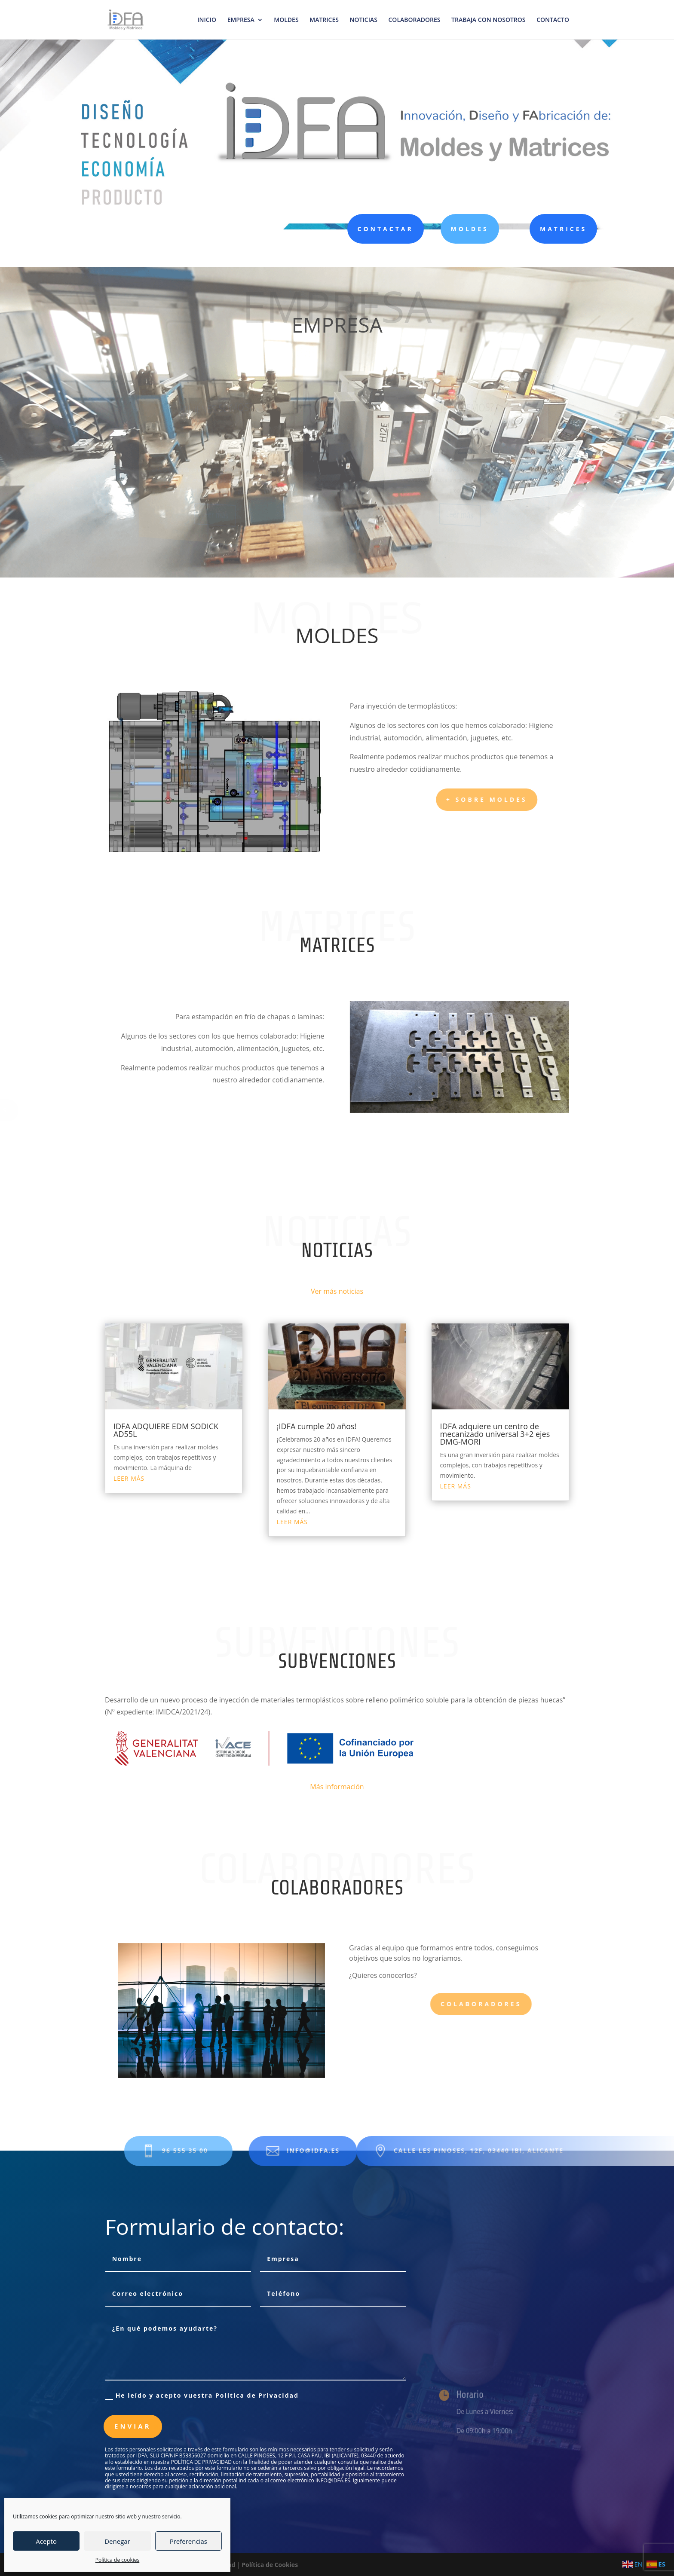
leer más (128, 1478)
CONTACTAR (378, 229)
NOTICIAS (363, 20)
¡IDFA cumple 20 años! (316, 1426)
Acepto (46, 2541)
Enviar (132, 2426)
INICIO (206, 20)
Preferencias (188, 2541)
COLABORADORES (415, 20)
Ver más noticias (337, 1291)
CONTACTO (552, 20)
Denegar (117, 2541)
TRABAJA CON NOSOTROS (488, 20)
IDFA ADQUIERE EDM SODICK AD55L (165, 1430)
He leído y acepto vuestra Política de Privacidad (202, 2395)
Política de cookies (117, 2560)
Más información (337, 1786)
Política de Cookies (270, 2565)
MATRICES (324, 20)
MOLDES (286, 20)
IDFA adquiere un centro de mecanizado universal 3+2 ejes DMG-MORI (495, 1434)
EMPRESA (240, 20)
